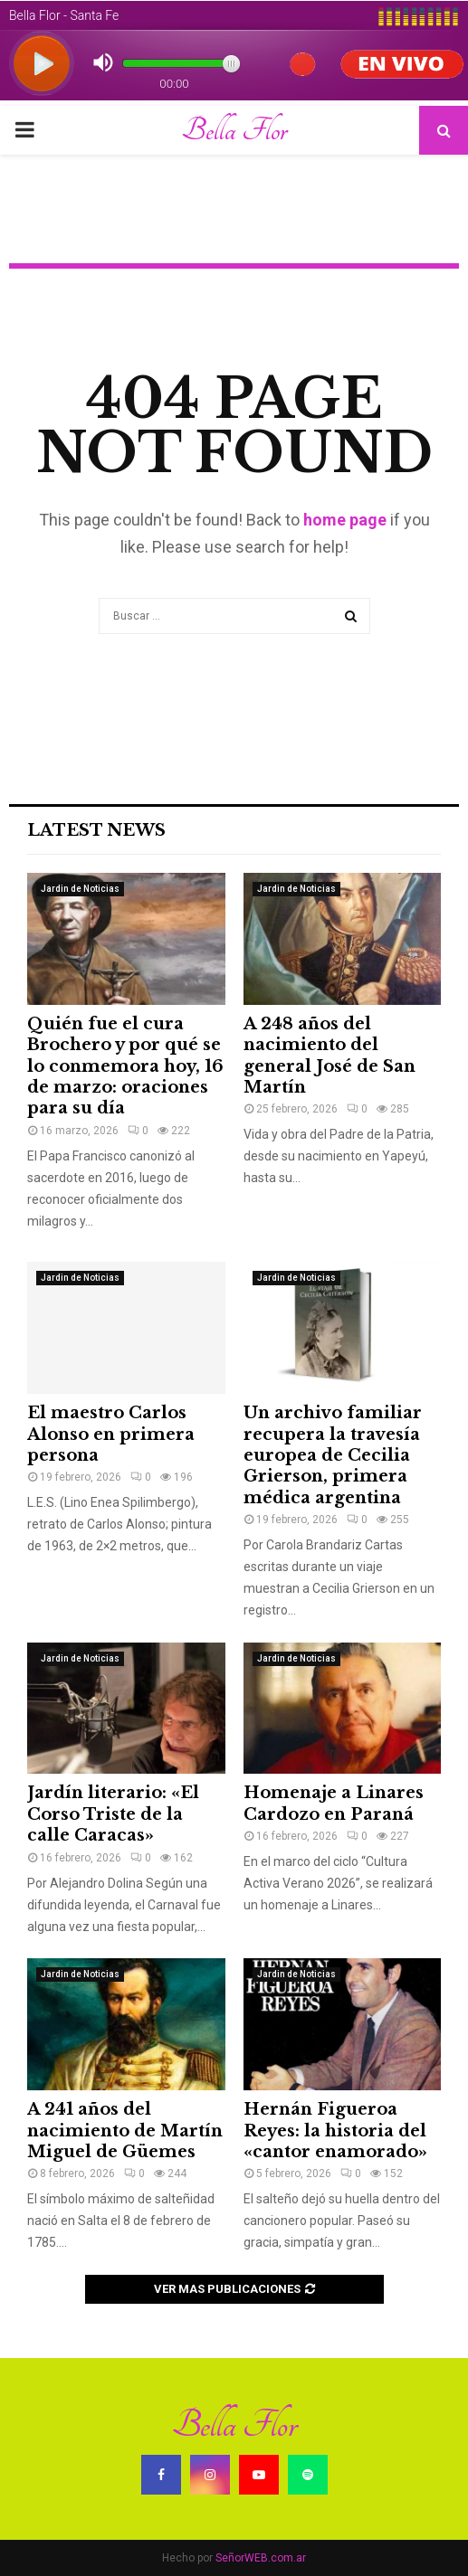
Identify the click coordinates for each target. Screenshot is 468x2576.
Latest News (96, 830)
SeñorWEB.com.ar (260, 2558)
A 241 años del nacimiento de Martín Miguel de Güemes (125, 2130)
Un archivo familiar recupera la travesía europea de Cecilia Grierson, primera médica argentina (333, 1455)
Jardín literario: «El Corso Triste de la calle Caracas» (113, 1814)
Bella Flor (234, 130)
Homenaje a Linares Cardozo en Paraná (334, 1803)
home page (345, 519)
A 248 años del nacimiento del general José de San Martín (329, 1055)
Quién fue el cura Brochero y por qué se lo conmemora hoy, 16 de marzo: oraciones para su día (125, 1066)
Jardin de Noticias (80, 889)
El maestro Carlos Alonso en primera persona (111, 1434)
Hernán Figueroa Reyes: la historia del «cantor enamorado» (335, 2130)
